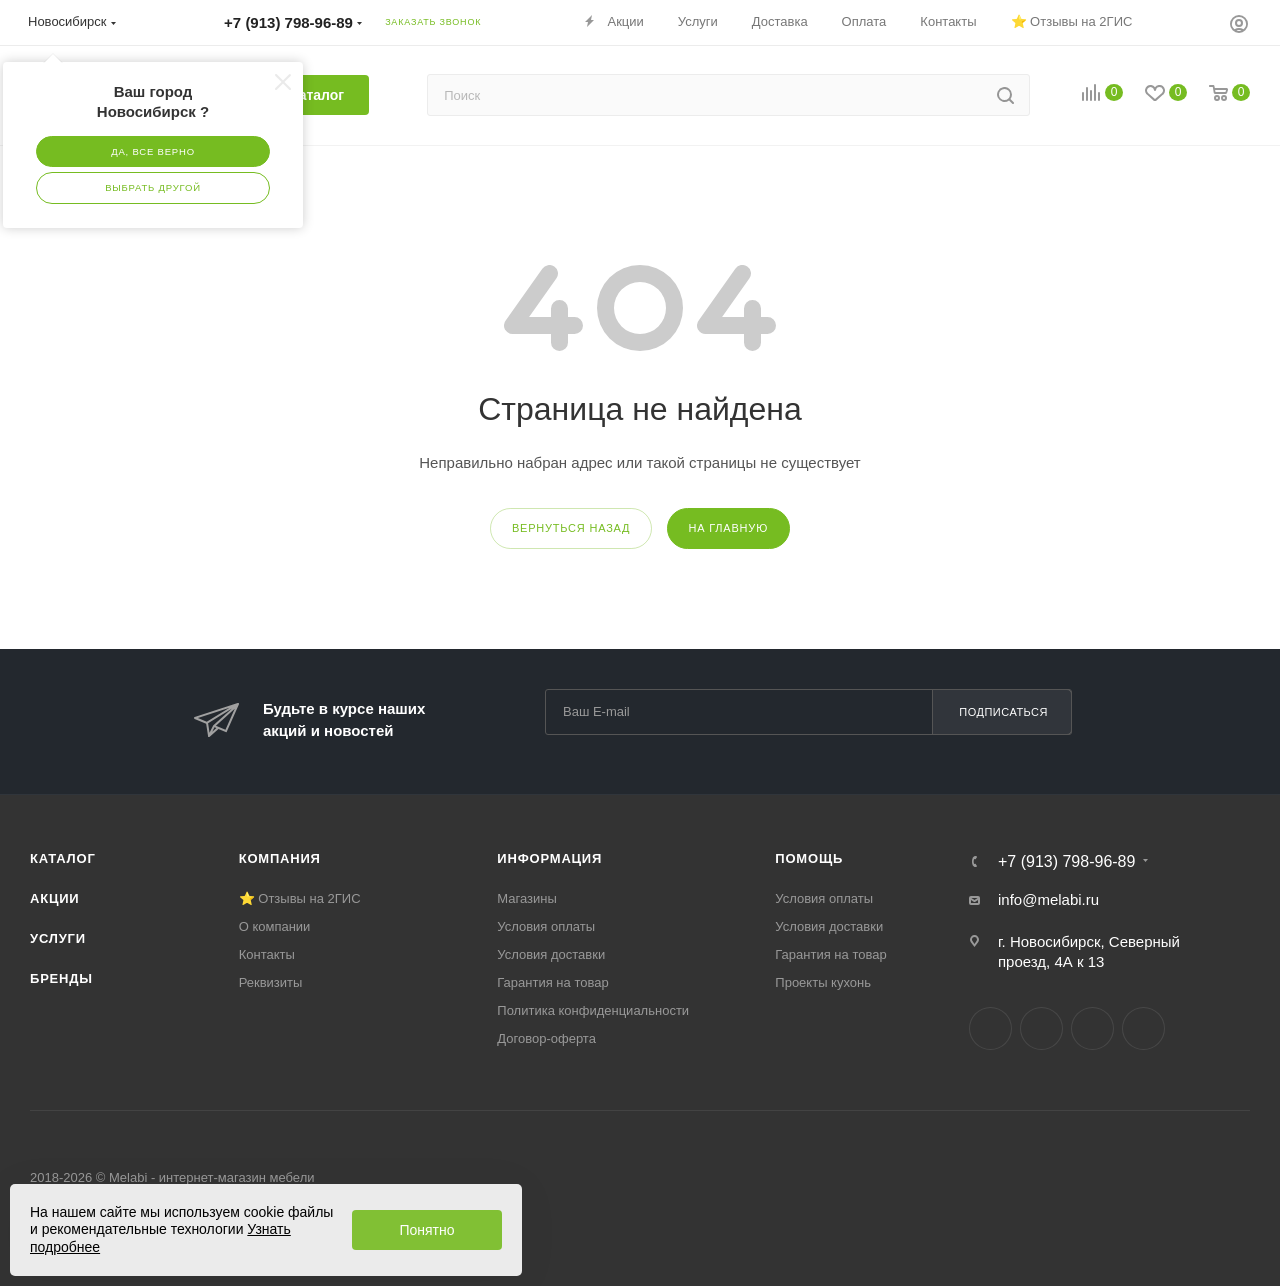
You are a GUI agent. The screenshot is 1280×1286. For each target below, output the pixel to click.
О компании (275, 926)
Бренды (61, 978)
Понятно (426, 1230)
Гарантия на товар (552, 982)
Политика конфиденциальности (593, 1010)
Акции (55, 898)
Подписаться (1003, 712)
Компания (280, 858)
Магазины (527, 898)
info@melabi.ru (1048, 899)
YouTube (1092, 1028)
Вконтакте (990, 1028)
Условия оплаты (546, 926)
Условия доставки (551, 954)
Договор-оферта (546, 1038)
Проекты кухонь (823, 982)
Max (1143, 1028)
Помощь (809, 858)
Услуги (58, 938)
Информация (549, 858)
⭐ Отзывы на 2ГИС (300, 898)
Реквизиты (271, 982)
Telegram (1041, 1028)
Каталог (63, 858)
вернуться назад (571, 528)
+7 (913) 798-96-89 (1066, 862)
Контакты (267, 954)
